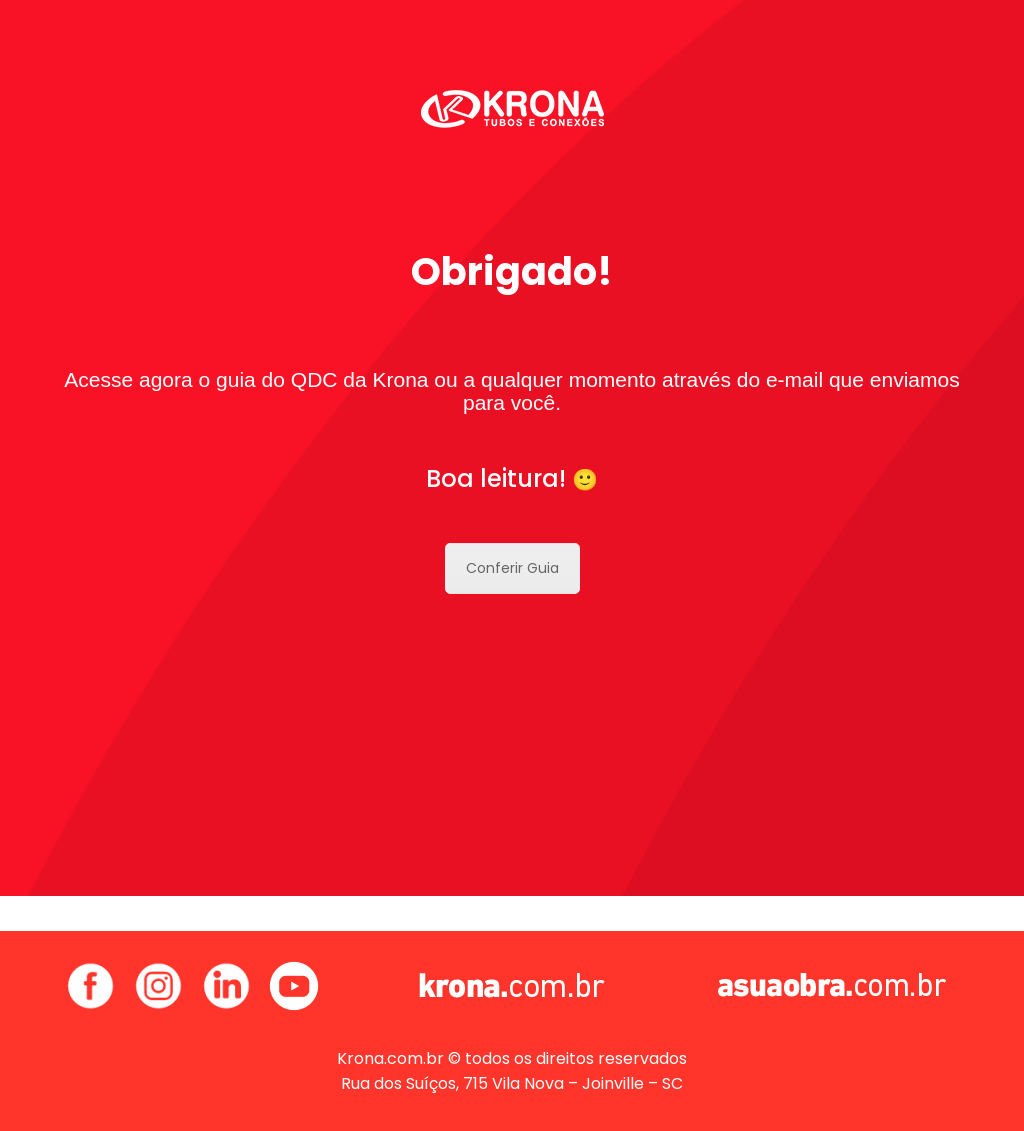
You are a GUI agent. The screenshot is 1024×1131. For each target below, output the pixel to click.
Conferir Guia (512, 559)
